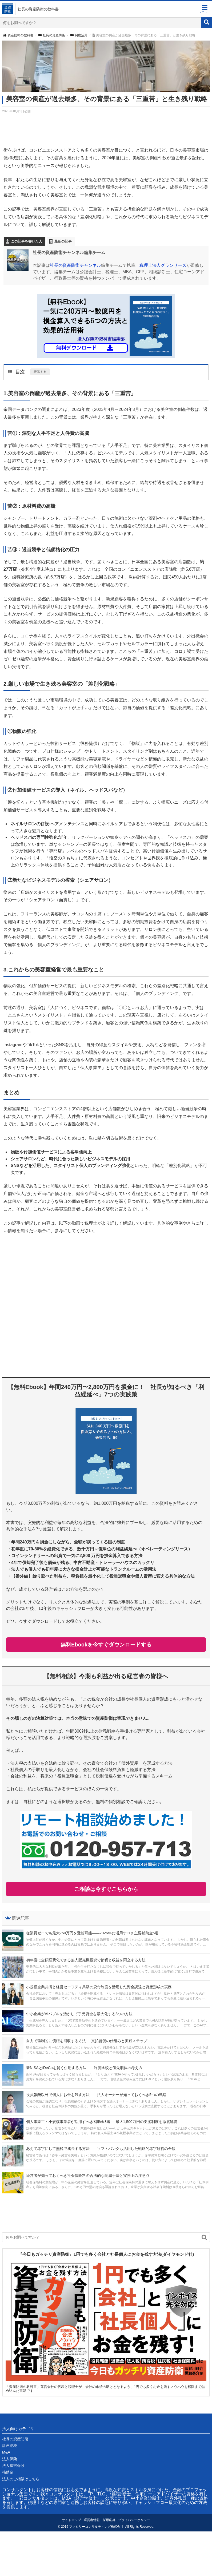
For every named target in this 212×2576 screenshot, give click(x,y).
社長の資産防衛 (51, 35)
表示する (40, 372)
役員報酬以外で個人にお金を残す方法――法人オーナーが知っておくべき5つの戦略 (96, 2095)
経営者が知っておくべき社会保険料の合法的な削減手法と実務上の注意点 (87, 2175)
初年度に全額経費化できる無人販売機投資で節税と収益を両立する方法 (86, 1960)
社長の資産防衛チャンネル (75, 265)
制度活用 (78, 35)
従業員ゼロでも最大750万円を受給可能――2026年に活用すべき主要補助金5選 (92, 1933)
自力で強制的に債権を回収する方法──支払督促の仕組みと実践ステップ (86, 2041)
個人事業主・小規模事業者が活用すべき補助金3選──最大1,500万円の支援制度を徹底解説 (101, 2121)
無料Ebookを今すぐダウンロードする (106, 1645)
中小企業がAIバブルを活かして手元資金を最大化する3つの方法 (79, 2014)
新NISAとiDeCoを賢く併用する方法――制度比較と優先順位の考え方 (84, 2068)
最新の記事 (63, 241)
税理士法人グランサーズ (162, 265)
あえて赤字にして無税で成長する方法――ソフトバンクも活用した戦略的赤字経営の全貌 (100, 2148)
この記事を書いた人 (26, 241)
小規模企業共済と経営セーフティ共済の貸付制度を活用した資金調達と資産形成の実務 (99, 1987)
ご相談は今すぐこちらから (106, 1889)
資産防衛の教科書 (18, 35)
